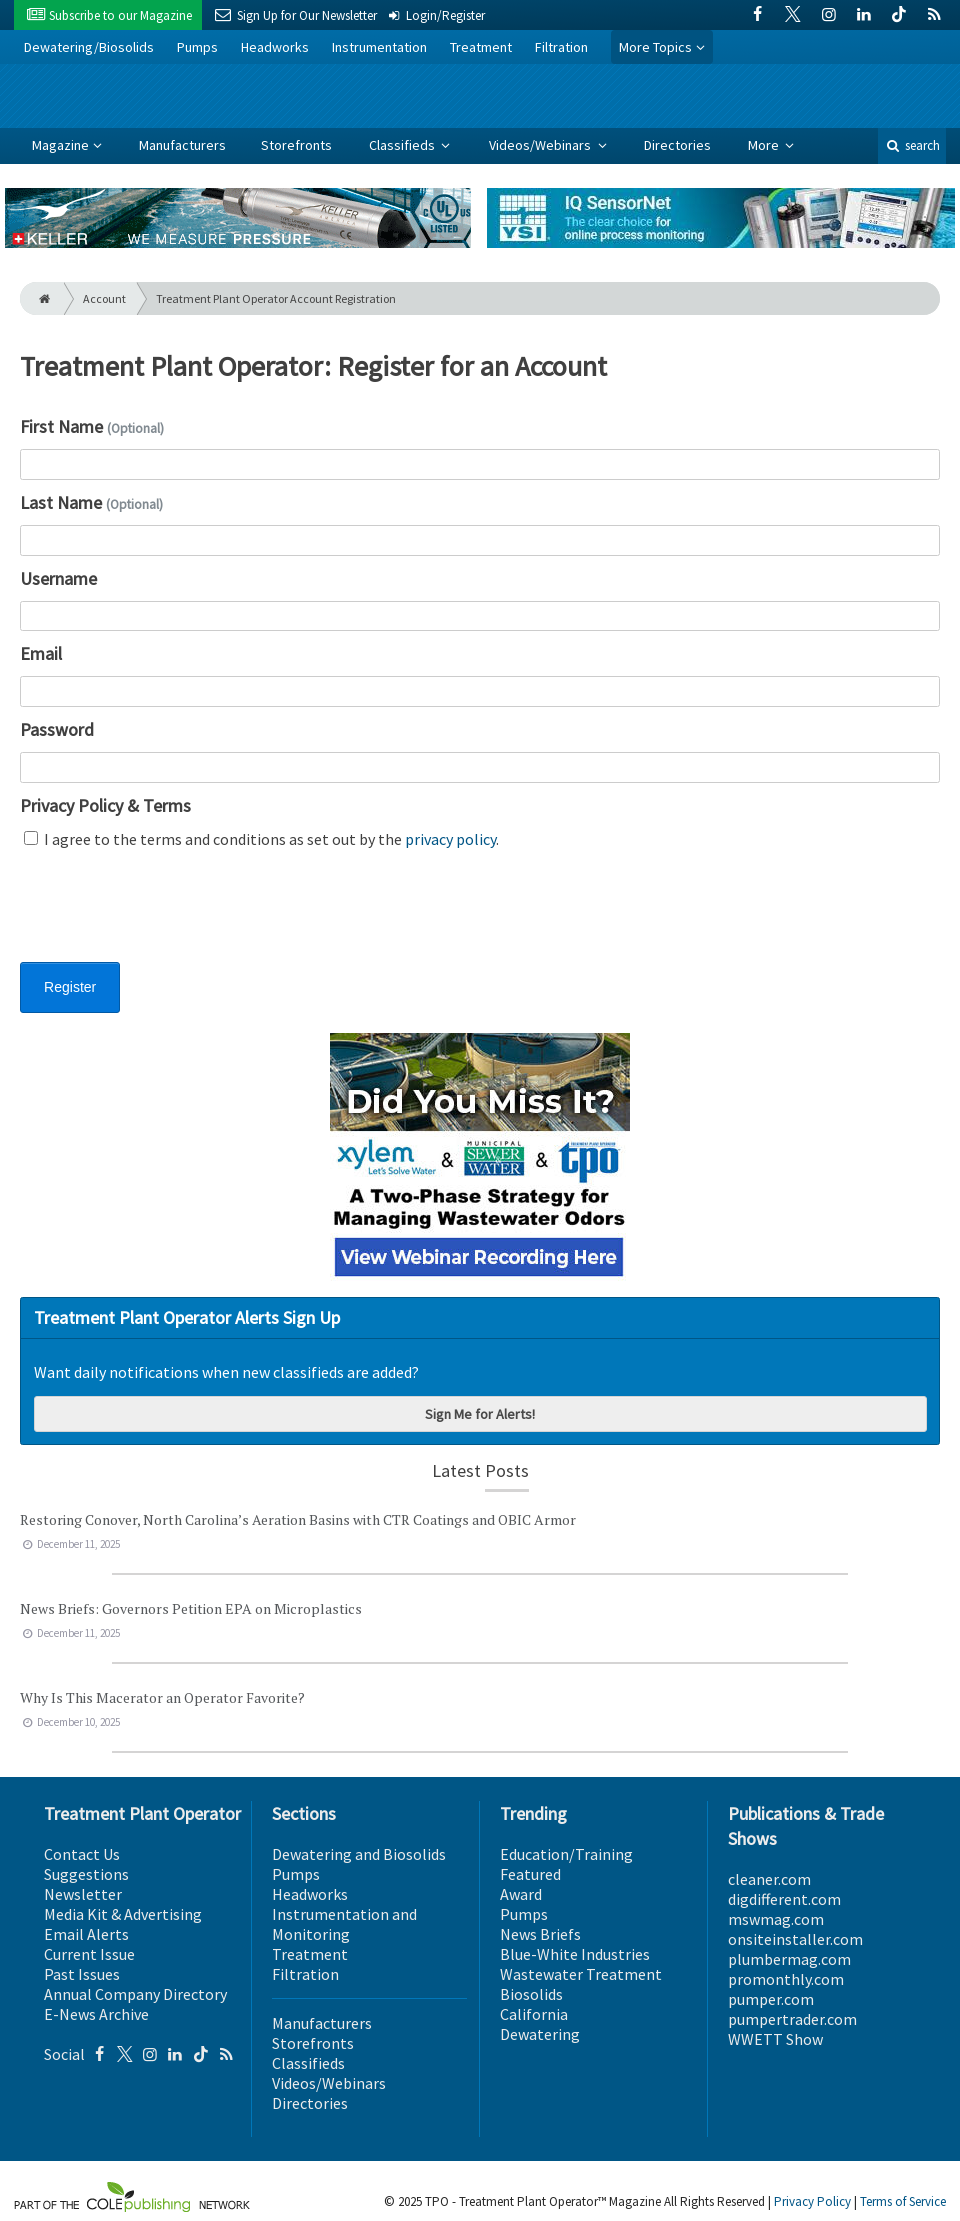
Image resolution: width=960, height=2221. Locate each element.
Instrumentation (379, 47)
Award (521, 1894)
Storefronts (296, 145)
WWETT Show (775, 2039)
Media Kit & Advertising (123, 1914)
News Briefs (540, 1934)
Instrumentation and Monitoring (344, 1924)
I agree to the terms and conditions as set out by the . (261, 839)
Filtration (561, 47)
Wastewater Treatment (581, 1974)
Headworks (275, 47)
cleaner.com (769, 1879)
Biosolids (531, 1994)
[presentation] (172, 918)
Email (41, 653)
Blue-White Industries (575, 1954)
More (765, 145)
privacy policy (450, 839)
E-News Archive (96, 2014)
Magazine (60, 145)
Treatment (481, 47)
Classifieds (403, 145)
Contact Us (82, 1854)
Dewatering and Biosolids (359, 1854)
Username (58, 578)
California (534, 2014)
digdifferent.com (784, 1899)
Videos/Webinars (541, 145)
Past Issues (82, 1974)
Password (57, 729)
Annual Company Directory (135, 1994)
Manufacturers (182, 145)
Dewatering (540, 2034)
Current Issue (89, 1954)
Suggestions (86, 1874)
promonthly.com (786, 1979)
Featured (530, 1874)
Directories (677, 145)
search (912, 145)
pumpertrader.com (792, 2019)
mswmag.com (776, 1919)
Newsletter (83, 1894)
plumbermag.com (789, 1959)
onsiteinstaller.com (795, 1939)
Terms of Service (903, 2201)
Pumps (197, 47)
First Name (92, 426)
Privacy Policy (812, 2201)
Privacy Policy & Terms (105, 805)
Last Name (91, 502)
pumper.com (771, 1999)
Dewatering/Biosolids (89, 47)
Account (104, 298)
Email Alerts (86, 1934)
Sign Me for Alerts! (480, 1414)
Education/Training (566, 1854)
